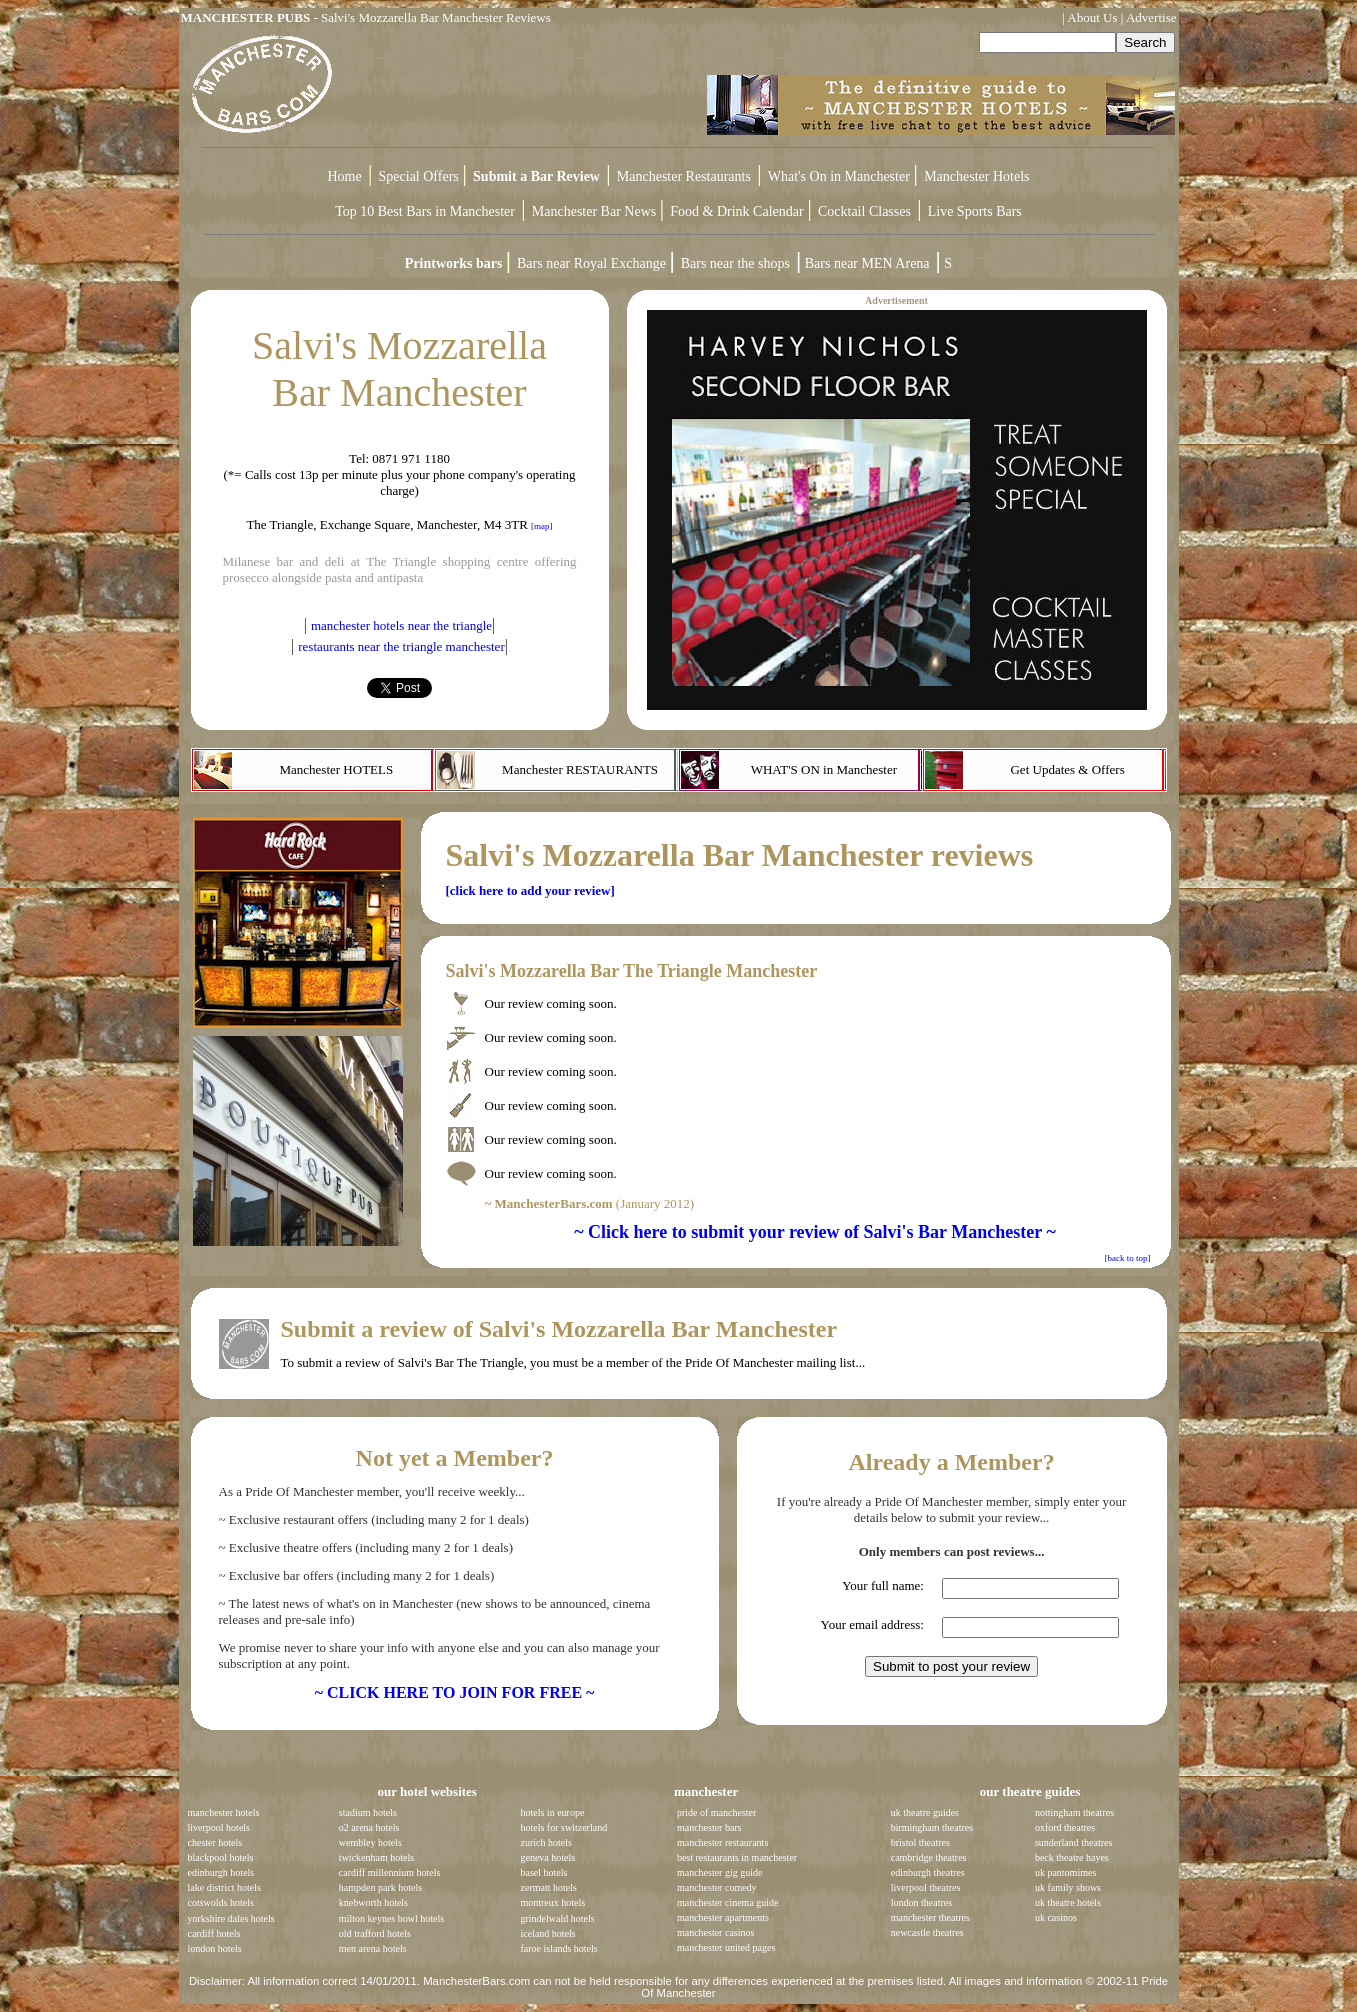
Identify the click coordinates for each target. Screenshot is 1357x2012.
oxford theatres (1065, 1827)
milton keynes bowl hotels (391, 1918)
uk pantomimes (1065, 1872)
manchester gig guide (720, 1872)
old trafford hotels (375, 1933)
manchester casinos (715, 1932)
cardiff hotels (214, 1933)
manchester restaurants (722, 1842)
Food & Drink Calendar (738, 211)
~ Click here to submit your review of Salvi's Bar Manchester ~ (815, 1232)
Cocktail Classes (864, 211)
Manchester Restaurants (684, 176)
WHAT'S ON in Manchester (824, 769)
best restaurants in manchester (737, 1857)
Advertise (1151, 17)
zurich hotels (545, 1842)
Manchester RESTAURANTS (580, 769)
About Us (1092, 17)
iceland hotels (547, 1933)
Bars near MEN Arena (867, 263)
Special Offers (421, 176)
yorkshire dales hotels (231, 1918)
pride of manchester (716, 1812)
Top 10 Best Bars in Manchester (425, 211)
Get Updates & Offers (1067, 769)
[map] (542, 526)
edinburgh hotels (221, 1872)
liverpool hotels (219, 1827)
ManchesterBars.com (476, 1981)
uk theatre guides (925, 1812)
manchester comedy (717, 1887)
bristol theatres (920, 1842)
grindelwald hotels (557, 1918)
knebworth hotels (373, 1902)
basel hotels (543, 1872)
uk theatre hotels (1068, 1902)
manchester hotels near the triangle (401, 625)
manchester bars (709, 1827)
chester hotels (215, 1842)
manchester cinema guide (728, 1902)
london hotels (215, 1948)
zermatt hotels (548, 1887)
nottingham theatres (1074, 1812)
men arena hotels (373, 1948)
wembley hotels (370, 1842)
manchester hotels (224, 1812)
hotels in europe (552, 1812)
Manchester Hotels (976, 176)
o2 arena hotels (369, 1827)
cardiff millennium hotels (389, 1872)
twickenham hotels (376, 1857)
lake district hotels (224, 1887)
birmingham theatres (932, 1827)
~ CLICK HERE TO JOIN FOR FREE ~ (455, 1692)
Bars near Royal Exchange (593, 263)
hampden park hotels (380, 1887)
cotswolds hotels (221, 1902)
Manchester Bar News (594, 211)
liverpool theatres (926, 1887)
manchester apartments (723, 1917)
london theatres (921, 1902)
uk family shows (1068, 1887)
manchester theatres (930, 1917)
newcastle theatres (927, 1932)
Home (345, 176)
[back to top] (1128, 1258)
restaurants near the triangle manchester (401, 646)
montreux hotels (552, 1902)
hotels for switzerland (563, 1827)
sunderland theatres (1073, 1842)
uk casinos (1056, 1917)
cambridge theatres (929, 1857)
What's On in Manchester (841, 176)
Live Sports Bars (975, 211)
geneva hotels (547, 1857)
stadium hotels (368, 1812)
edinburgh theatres (928, 1872)
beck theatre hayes (1072, 1857)
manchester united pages (726, 1947)
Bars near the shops (735, 263)
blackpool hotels (221, 1857)
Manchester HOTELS (336, 769)
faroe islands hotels (558, 1948)
